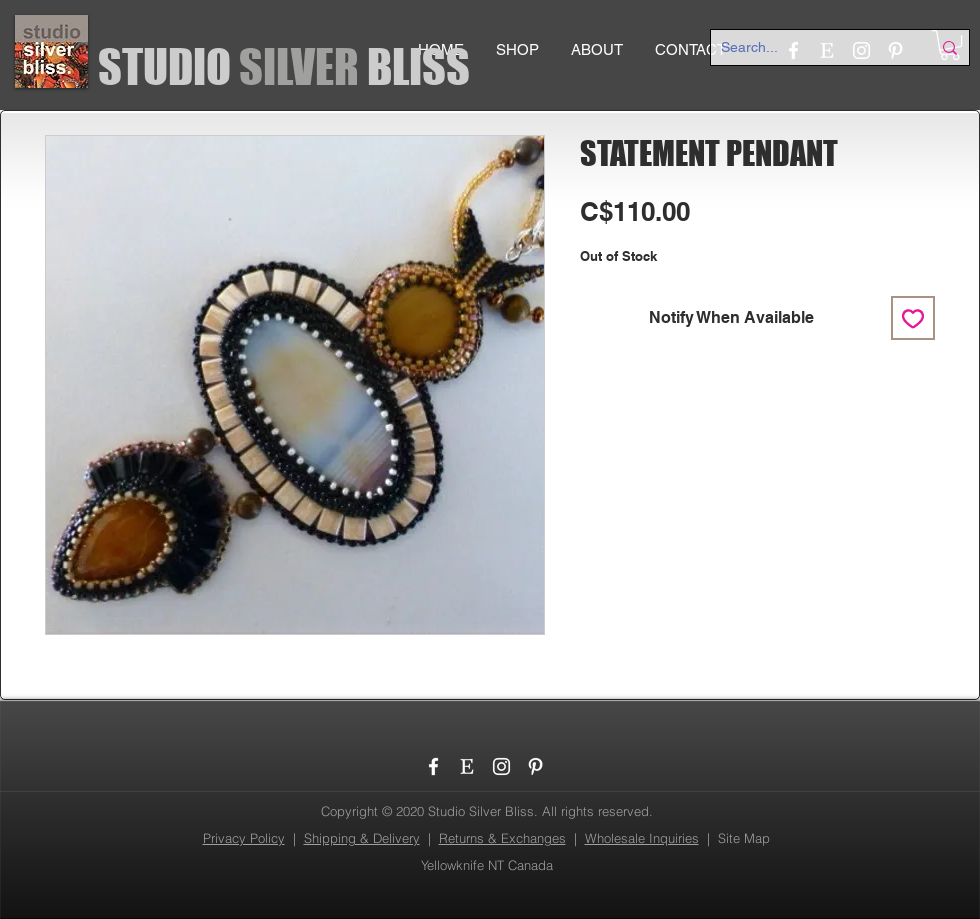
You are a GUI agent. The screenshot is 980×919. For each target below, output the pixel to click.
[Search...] (811, 48)
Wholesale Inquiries (642, 838)
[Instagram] (501, 766)
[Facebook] (433, 766)
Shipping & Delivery (362, 838)
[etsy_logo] (467, 766)
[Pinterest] (535, 766)
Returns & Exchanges (502, 838)
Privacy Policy (244, 838)
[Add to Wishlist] (913, 318)
